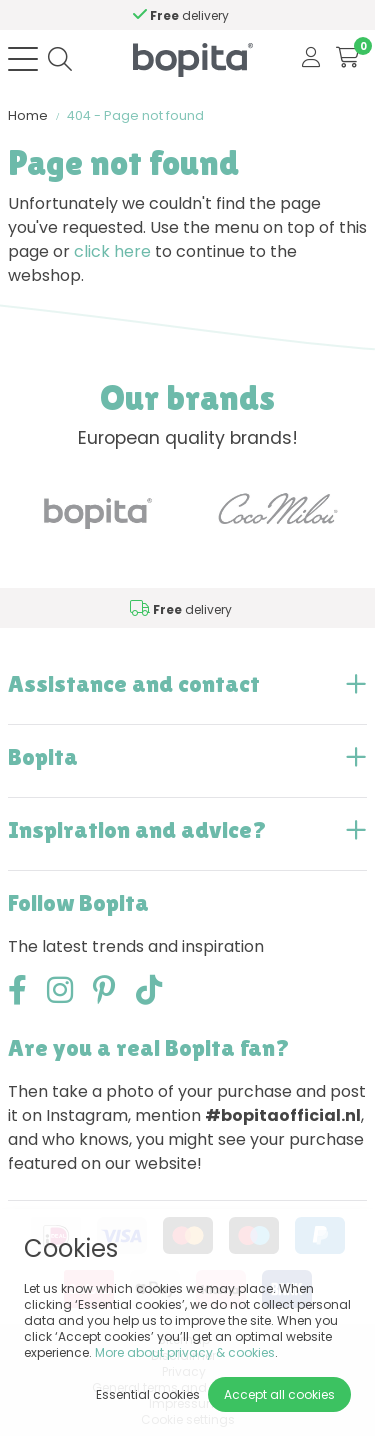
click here (112, 251)
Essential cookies (148, 1394)
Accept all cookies (279, 1394)
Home (28, 115)
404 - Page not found (135, 115)
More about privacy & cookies (185, 1352)
